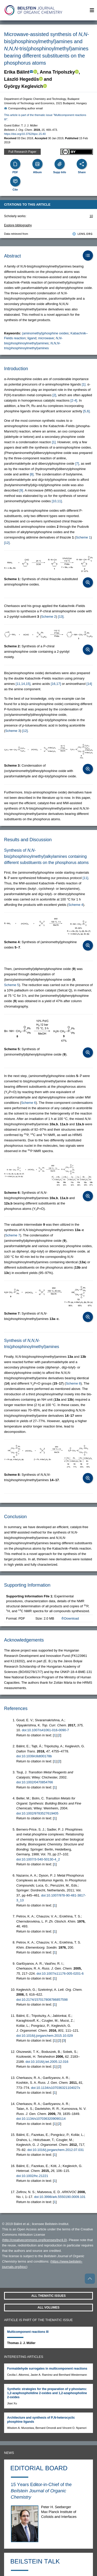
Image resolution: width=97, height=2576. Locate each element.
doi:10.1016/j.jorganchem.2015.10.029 (44, 2036)
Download (70, 1618)
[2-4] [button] (74, 400)
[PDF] (15, 164)
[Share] (82, 164)
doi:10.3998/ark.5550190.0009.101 (60, 2197)
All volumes (49, 2307)
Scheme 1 (83, 537)
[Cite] (15, 181)
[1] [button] (83, 384)
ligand (31, 338)
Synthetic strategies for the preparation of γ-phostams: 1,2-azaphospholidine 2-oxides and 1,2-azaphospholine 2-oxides (47, 2393)
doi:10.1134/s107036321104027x (55, 2088)
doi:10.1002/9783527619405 (37, 1813)
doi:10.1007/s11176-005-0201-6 (60, 1973)
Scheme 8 (73, 1383)
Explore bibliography (18, 225)
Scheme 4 (75, 905)
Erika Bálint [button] (16, 72)
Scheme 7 (12, 1235)
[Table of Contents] (88, 255)
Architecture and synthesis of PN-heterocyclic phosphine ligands (41, 2419)
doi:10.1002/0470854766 (34, 1782)
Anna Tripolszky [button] (57, 72)
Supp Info (59, 172)
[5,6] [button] (86, 411)
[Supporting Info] (59, 164)
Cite (15, 189)
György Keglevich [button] (23, 86)
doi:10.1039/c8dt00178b (34, 1756)
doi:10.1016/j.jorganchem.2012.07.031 (55, 2150)
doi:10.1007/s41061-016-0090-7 (45, 1730)
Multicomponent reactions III (28, 2332)
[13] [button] (61, 616)
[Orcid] (35, 72)
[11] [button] (85, 878)
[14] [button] (89, 684)
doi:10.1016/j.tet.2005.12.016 (46, 2062)
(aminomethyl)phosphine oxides (45, 333)
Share (82, 172)
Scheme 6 (28, 1103)
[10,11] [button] (57, 501)
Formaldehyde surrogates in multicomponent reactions (47, 2368)
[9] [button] (21, 490)
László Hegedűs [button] (21, 79)
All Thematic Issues (48, 2296)
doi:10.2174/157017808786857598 (42, 1999)
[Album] (37, 164)
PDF (15, 172)
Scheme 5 (11, 985)
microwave (46, 338)
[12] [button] (7, 543)
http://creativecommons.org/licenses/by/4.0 (34, 2240)
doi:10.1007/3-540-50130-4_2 (38, 1859)
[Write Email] (31, 71)
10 (91, 216)
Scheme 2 (48, 616)
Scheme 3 (12, 731)
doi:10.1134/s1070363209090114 (41, 2119)
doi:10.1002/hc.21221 (32, 2176)
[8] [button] (31, 474)
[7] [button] (77, 463)
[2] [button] (54, 395)
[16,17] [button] (56, 684)
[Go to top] (90, 2279)
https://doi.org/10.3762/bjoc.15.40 (25, 133)
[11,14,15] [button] (23, 684)
